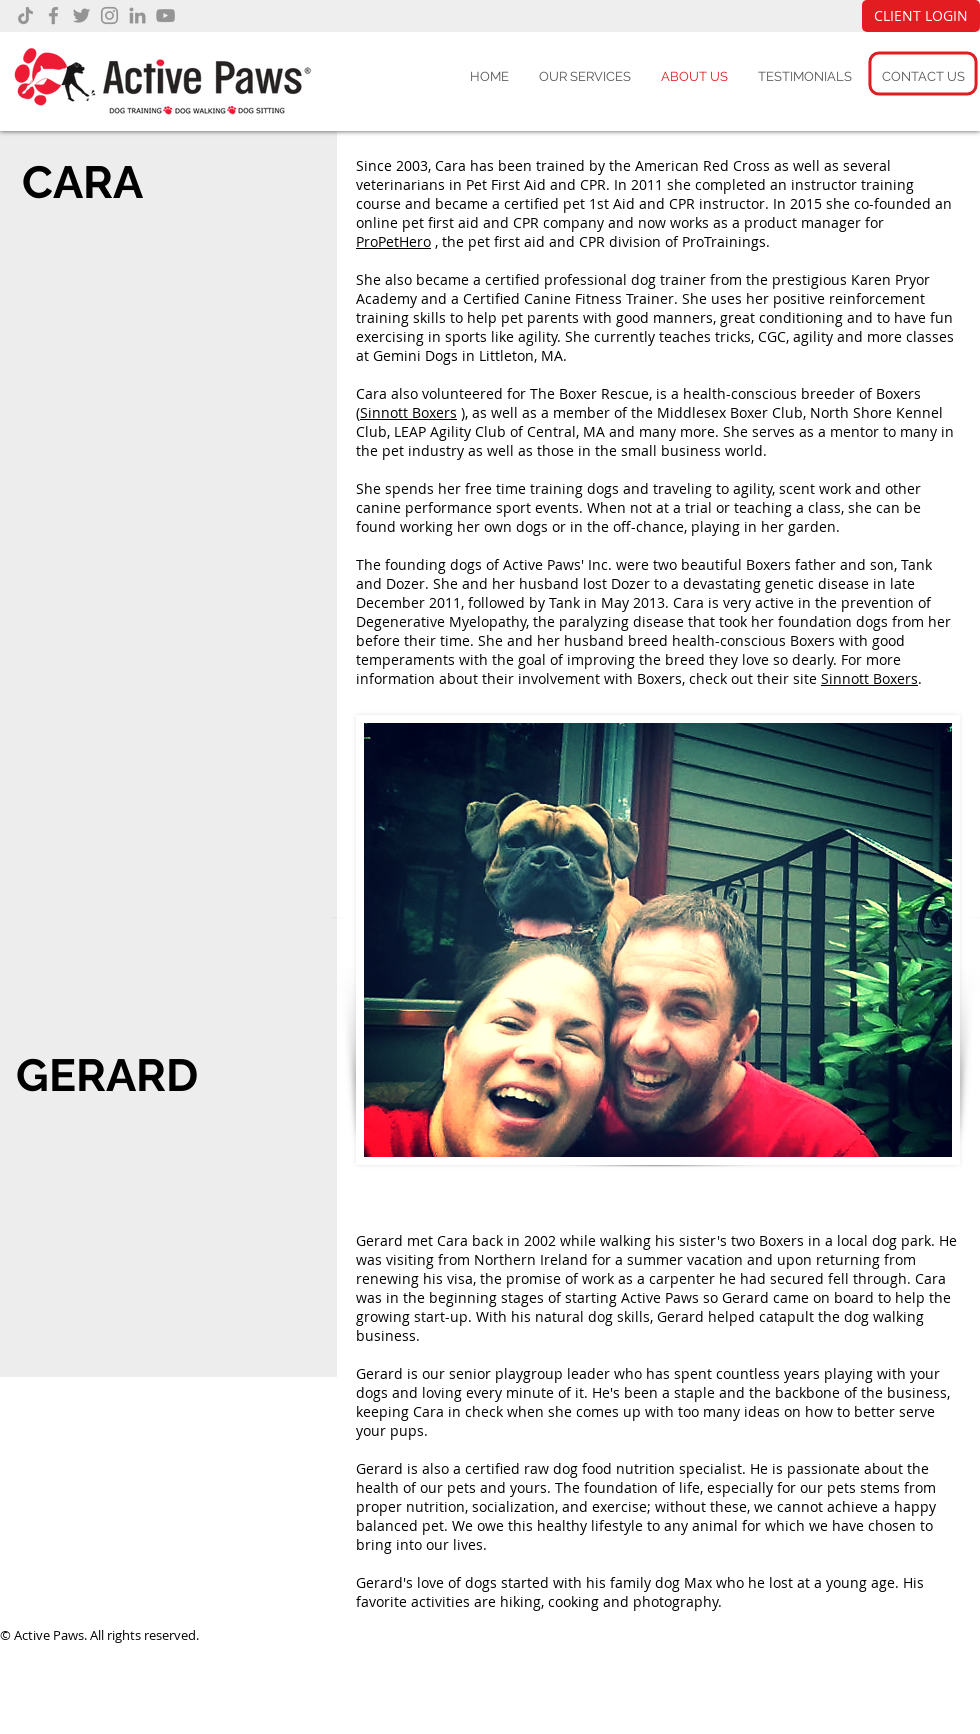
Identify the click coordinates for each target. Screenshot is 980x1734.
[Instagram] (109, 15)
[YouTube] (165, 15)
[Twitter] (81, 15)
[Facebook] (53, 15)
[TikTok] (25, 15)
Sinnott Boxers (408, 412)
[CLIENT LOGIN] (921, 16)
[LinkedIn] (137, 15)
